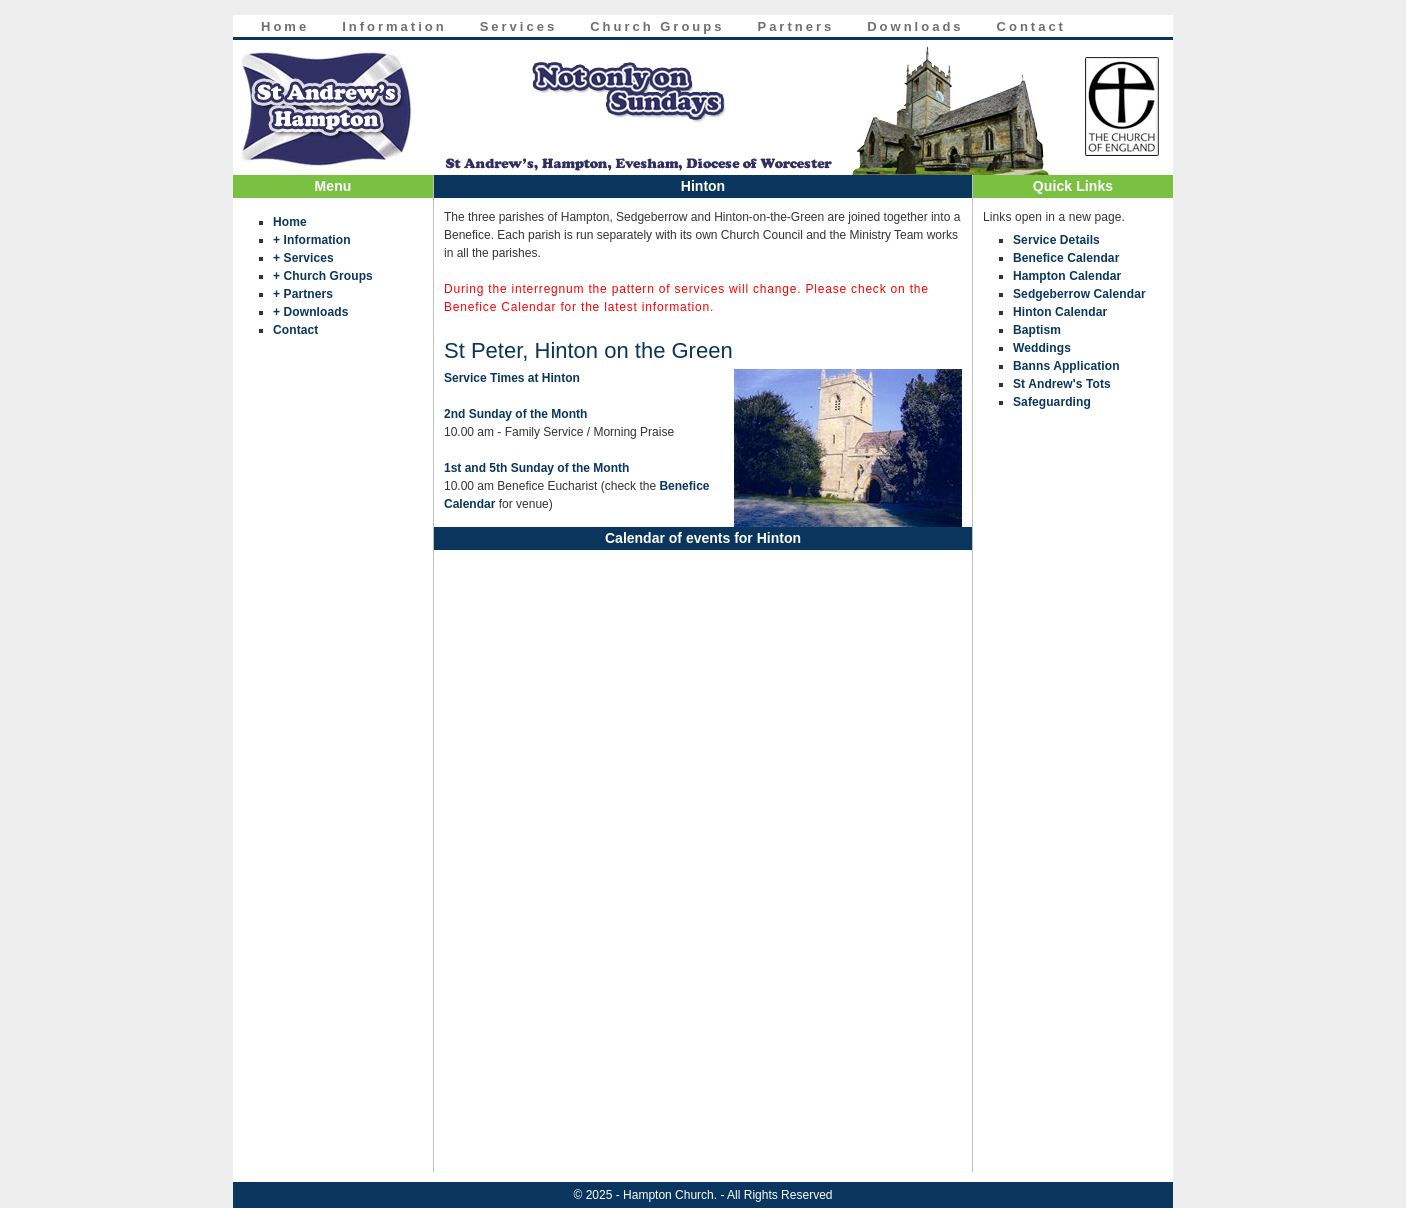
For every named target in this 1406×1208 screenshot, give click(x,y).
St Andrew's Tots (1062, 384)
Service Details (1056, 240)
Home (285, 26)
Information (394, 26)
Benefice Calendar (1066, 258)
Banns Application (1066, 366)
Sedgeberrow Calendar (1079, 294)
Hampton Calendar (1067, 276)
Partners (795, 26)
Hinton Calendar (1060, 312)
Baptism (1037, 330)
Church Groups (657, 26)
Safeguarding (1052, 402)
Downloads (915, 26)
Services (519, 26)
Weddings (1042, 348)
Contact (1031, 26)
